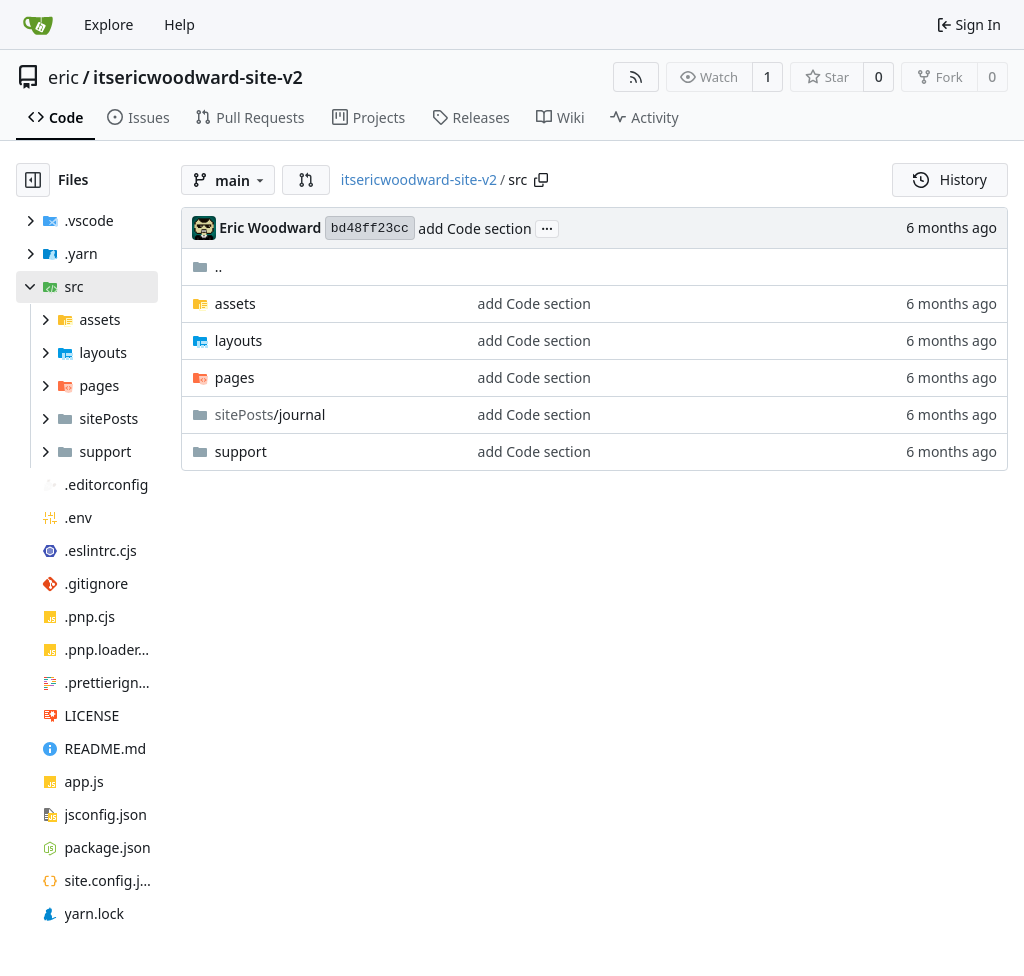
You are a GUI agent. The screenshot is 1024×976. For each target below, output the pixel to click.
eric (63, 77)
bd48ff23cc (370, 228)
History (950, 179)
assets (235, 303)
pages (235, 377)
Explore (108, 24)
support (241, 451)
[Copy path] (541, 180)
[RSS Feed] (636, 77)
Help (179, 24)
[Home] (38, 25)
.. (207, 266)
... (547, 227)
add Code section (474, 228)
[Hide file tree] (33, 180)
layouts (239, 340)
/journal (270, 414)
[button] (306, 180)
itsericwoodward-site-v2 (198, 77)
